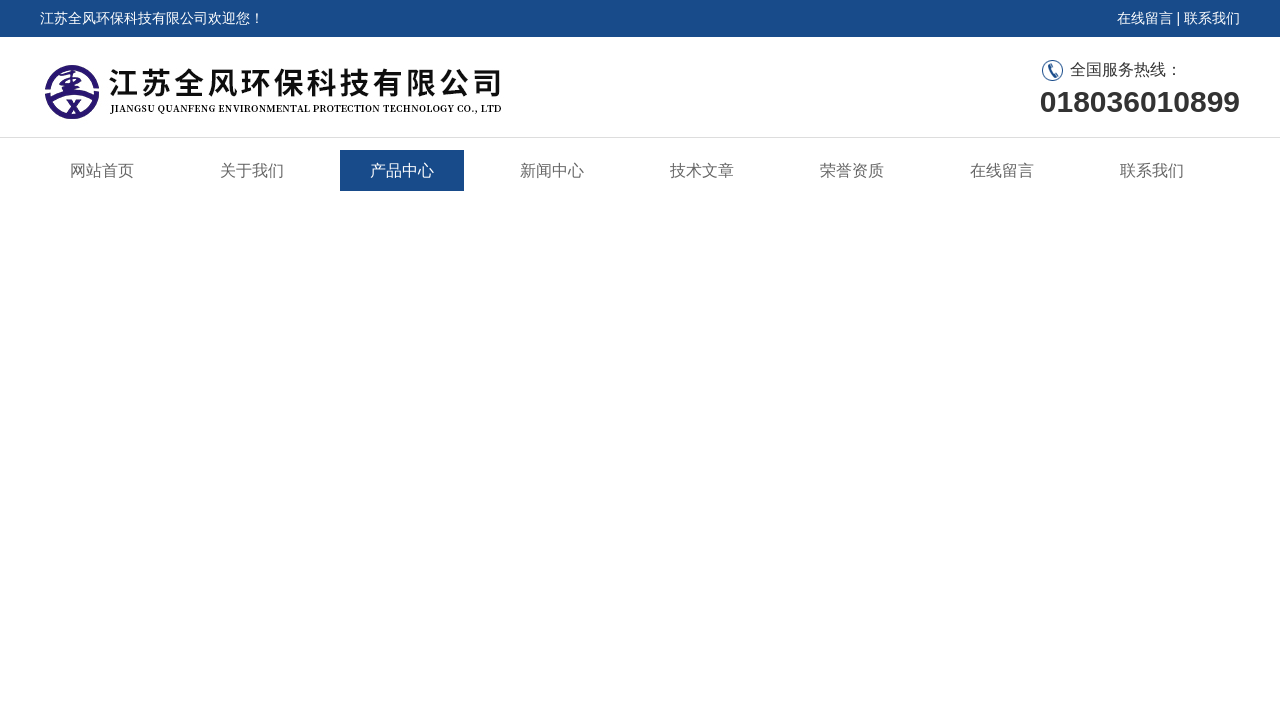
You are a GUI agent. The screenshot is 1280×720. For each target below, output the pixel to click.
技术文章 (702, 170)
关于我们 (252, 170)
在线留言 (1145, 18)
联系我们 (1212, 18)
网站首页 (102, 170)
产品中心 (402, 170)
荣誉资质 (852, 170)
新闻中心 (552, 170)
